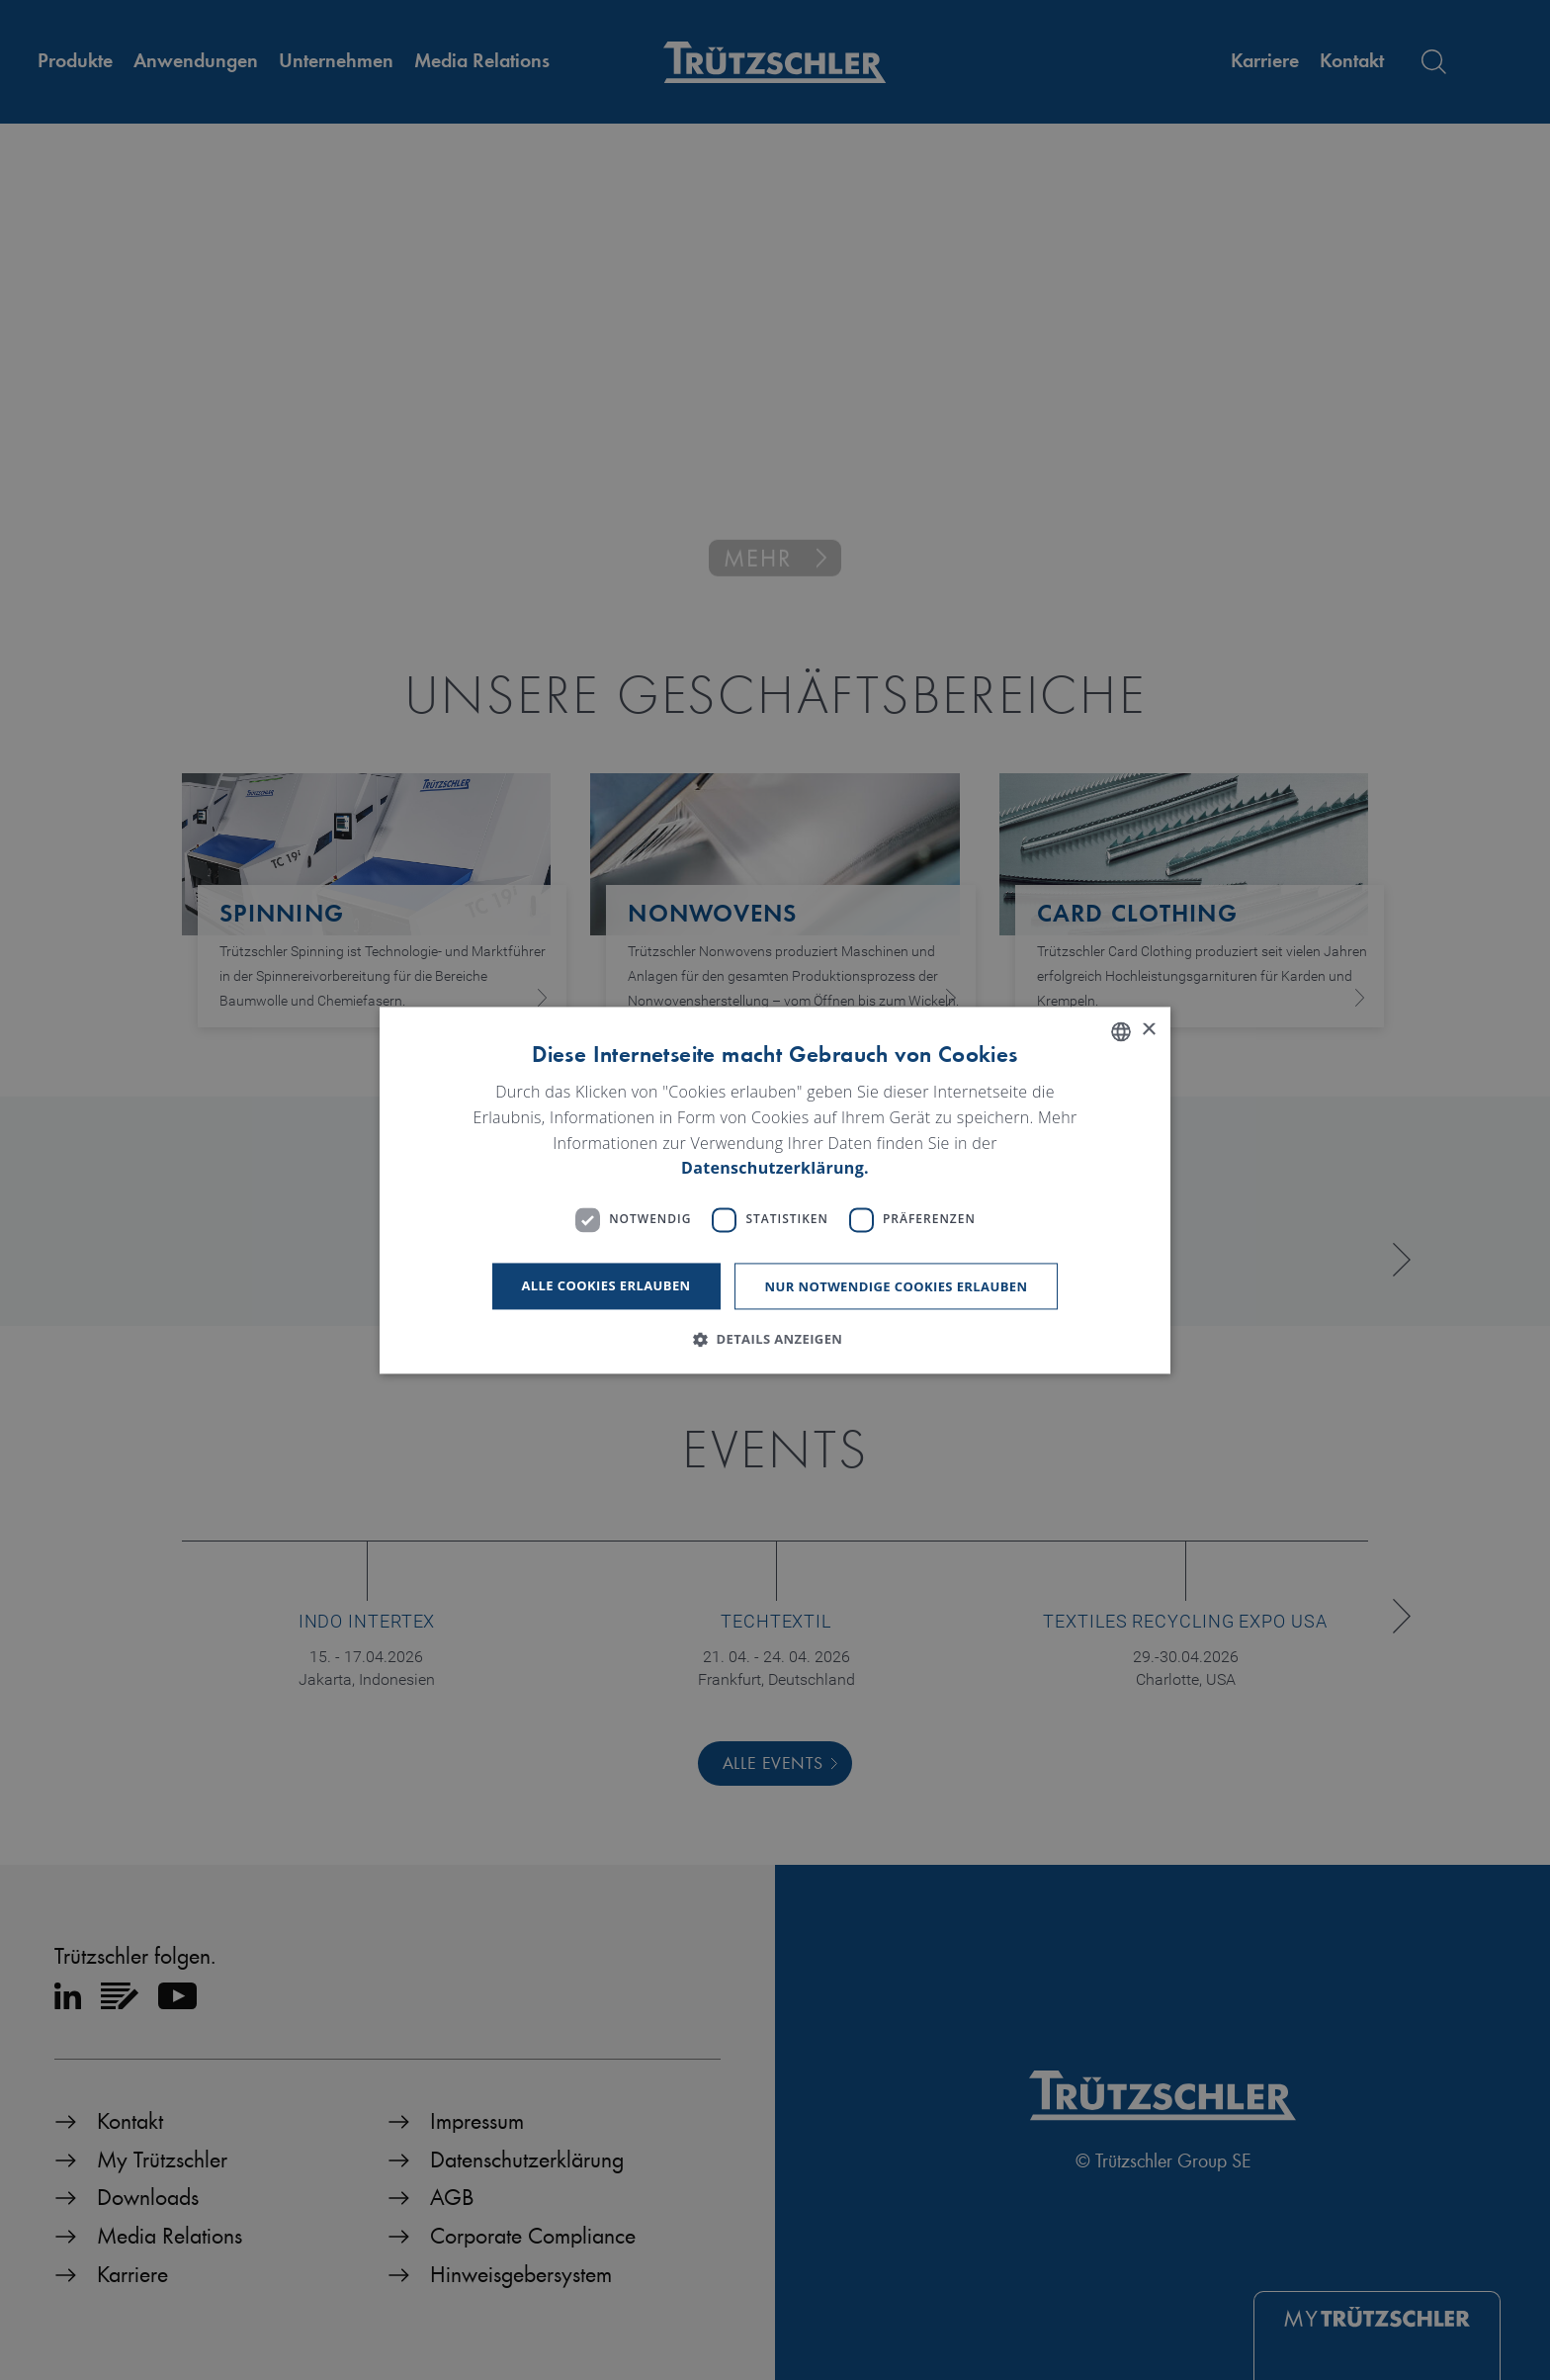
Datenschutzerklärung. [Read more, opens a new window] (775, 1169)
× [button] (1148, 1029)
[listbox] (1121, 1031)
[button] (775, 1339)
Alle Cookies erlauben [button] (606, 1285)
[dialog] (775, 1190)
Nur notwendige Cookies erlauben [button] (896, 1286)
